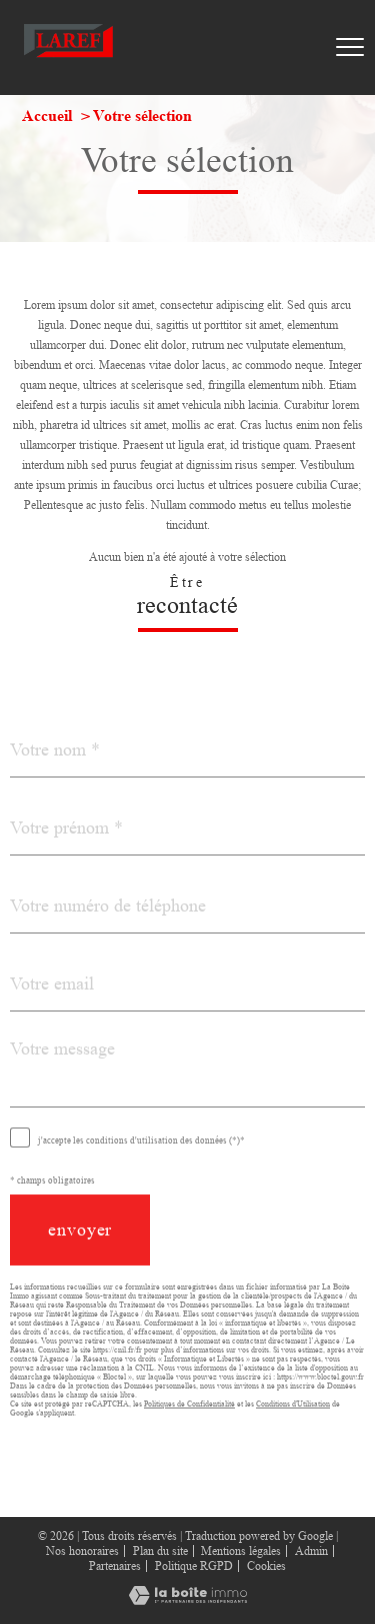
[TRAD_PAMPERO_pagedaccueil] (68, 60)
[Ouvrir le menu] (350, 47)
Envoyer (80, 1253)
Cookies (266, 1566)
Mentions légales (241, 1551)
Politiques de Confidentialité (189, 1426)
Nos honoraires (82, 1551)
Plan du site (160, 1551)
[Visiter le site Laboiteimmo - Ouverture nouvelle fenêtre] (188, 1601)
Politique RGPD (194, 1566)
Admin (311, 1551)
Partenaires (115, 1566)
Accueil (47, 115)
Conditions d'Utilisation (293, 1426)
